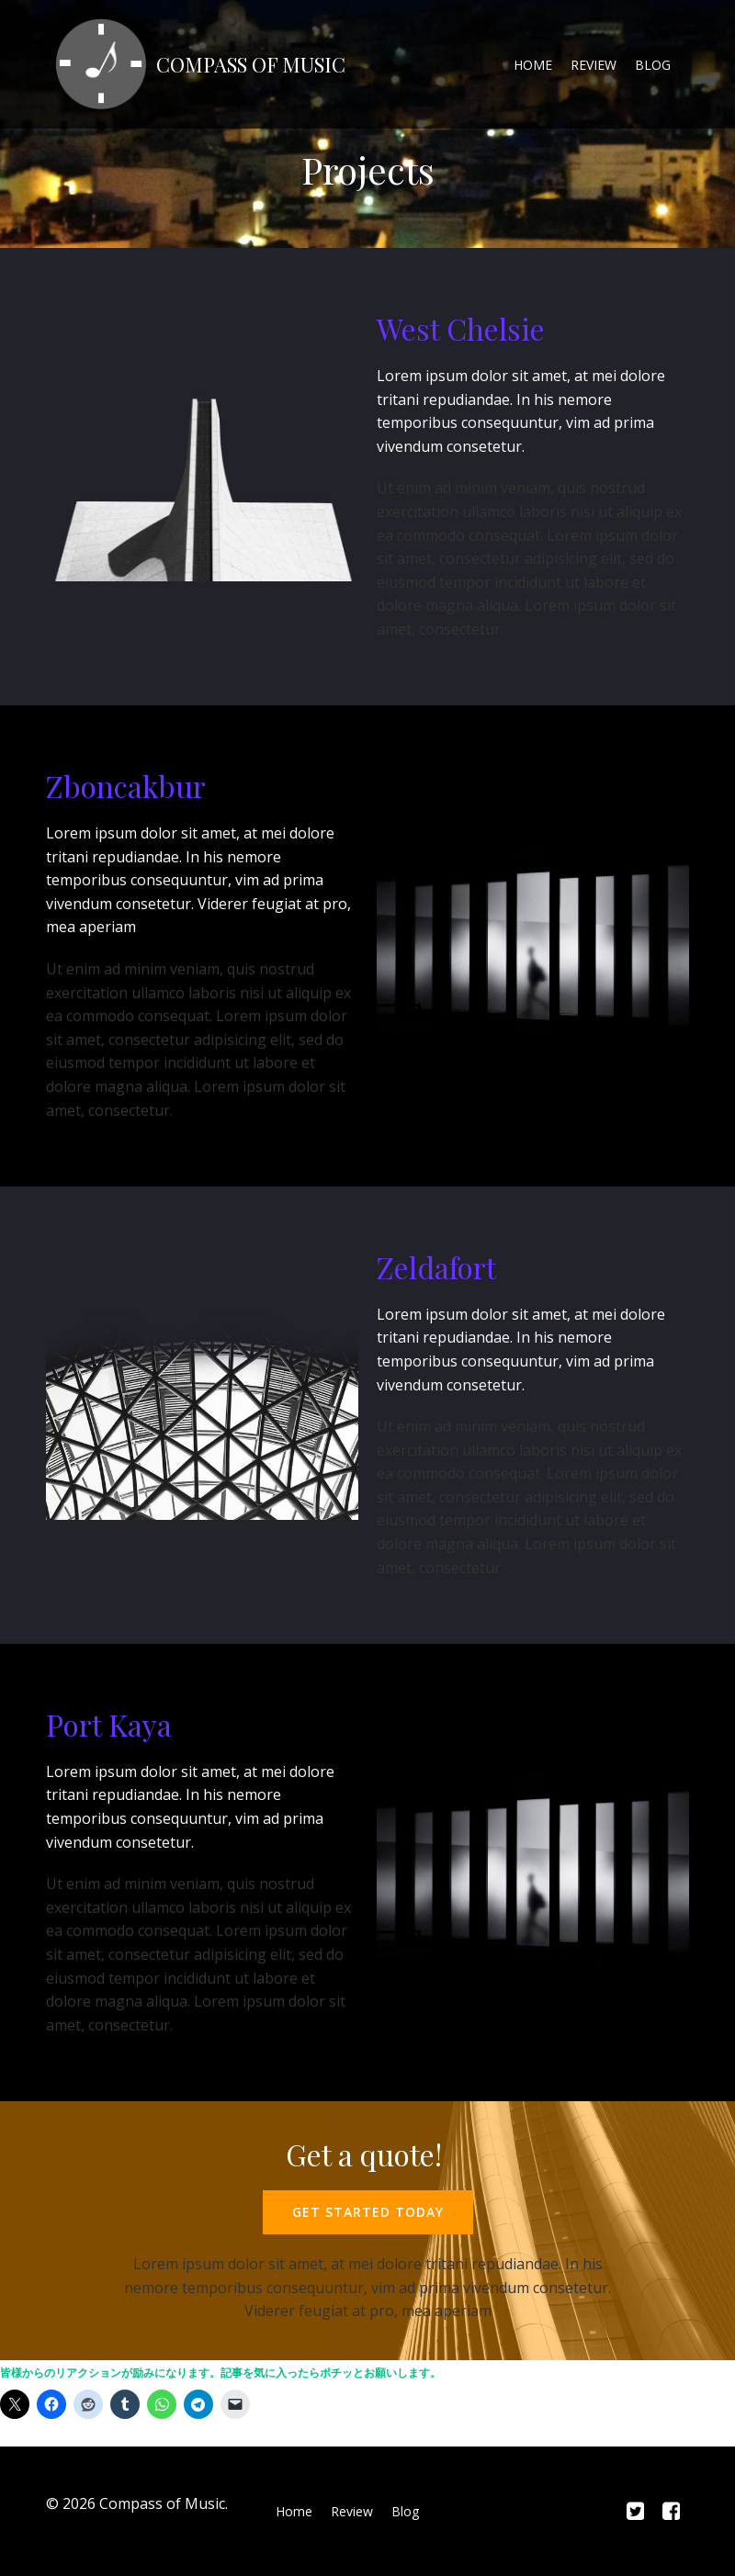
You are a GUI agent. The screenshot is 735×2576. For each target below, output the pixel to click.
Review (593, 64)
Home (533, 64)
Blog (653, 64)
